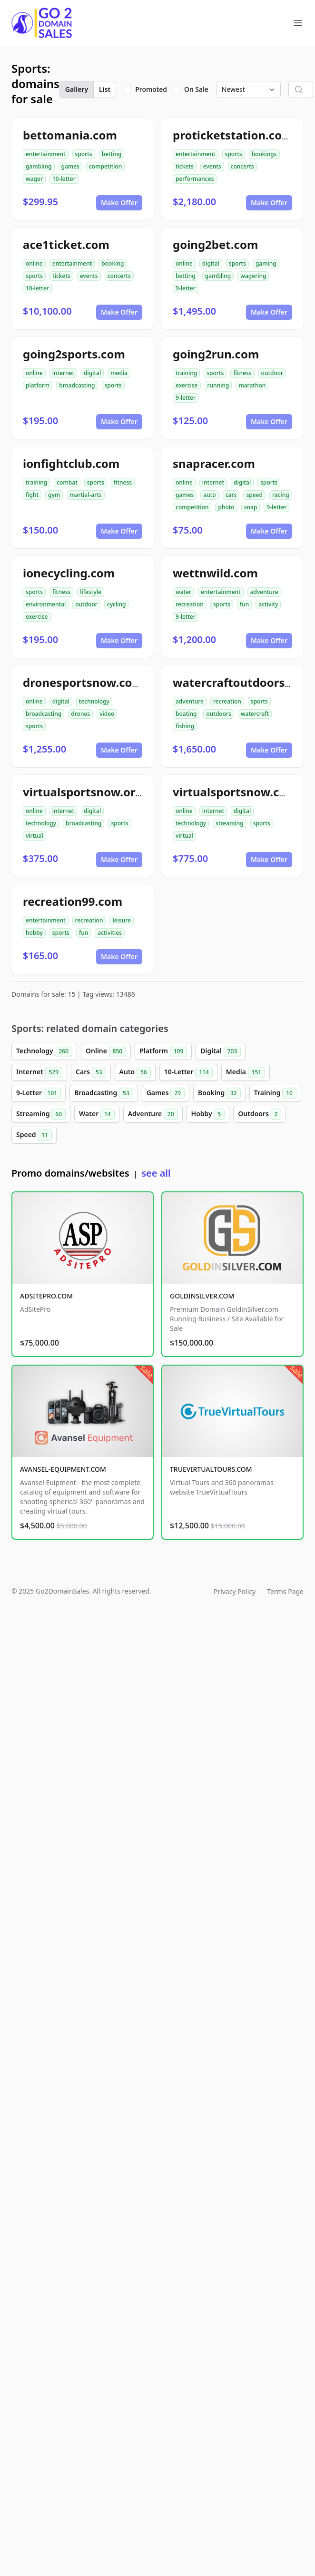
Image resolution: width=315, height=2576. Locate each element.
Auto (135, 1072)
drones (80, 714)
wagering (253, 276)
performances (195, 179)
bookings (264, 154)
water (183, 592)
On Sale (196, 89)
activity (268, 604)
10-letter (64, 179)
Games (166, 1093)
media (119, 373)
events (212, 166)
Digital (220, 1051)
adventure (264, 592)
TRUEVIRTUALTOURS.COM (211, 1469)
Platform (163, 1051)
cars (231, 495)
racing (280, 495)
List (104, 89)
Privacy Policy (235, 1591)
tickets (185, 166)
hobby (34, 933)
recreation (190, 604)
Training (275, 1093)
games (70, 166)
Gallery (76, 89)
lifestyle (90, 592)
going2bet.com (215, 244)
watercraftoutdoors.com (242, 682)
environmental (46, 604)
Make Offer (119, 202)
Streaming (41, 1114)
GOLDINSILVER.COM (202, 1295)
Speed (34, 1135)
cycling (116, 604)
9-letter (186, 288)
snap (250, 507)
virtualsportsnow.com (235, 792)
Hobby (208, 1114)
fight (32, 495)
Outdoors (259, 1114)
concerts (242, 166)
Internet (39, 1072)
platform (37, 385)
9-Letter (38, 1093)
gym (54, 495)
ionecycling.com (69, 573)
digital (210, 263)
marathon (252, 385)
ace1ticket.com (66, 244)
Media (245, 1072)
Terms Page (285, 1591)
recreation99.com (72, 901)
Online (106, 1051)
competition (105, 166)
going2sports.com (74, 354)
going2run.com (216, 354)
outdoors (218, 714)
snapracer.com (214, 463)
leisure (121, 920)
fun (244, 604)
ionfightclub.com (71, 463)
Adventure (153, 1114)
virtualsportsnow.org (83, 792)
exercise (187, 385)
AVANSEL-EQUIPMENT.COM (63, 1469)
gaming (266, 263)
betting (112, 154)
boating (186, 714)
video (106, 714)
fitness (242, 373)
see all (155, 1173)
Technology (44, 1051)
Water (97, 1114)
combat (67, 482)
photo (226, 507)
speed (254, 495)
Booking (219, 1093)
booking (112, 263)
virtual (34, 836)
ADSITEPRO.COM (46, 1295)
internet (63, 373)
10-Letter (188, 1072)
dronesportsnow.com (83, 682)
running (218, 385)
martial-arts (85, 495)
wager (34, 179)
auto (209, 495)
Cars (91, 1072)
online (34, 263)
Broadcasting (103, 1093)
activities (110, 933)
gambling (39, 166)
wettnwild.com (215, 573)
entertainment (46, 154)
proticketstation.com (233, 135)
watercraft (255, 714)
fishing (185, 726)
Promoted (151, 89)
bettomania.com (70, 135)
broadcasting (77, 385)
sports (83, 154)
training (186, 373)
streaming (230, 823)
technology (94, 701)
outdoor (272, 373)
